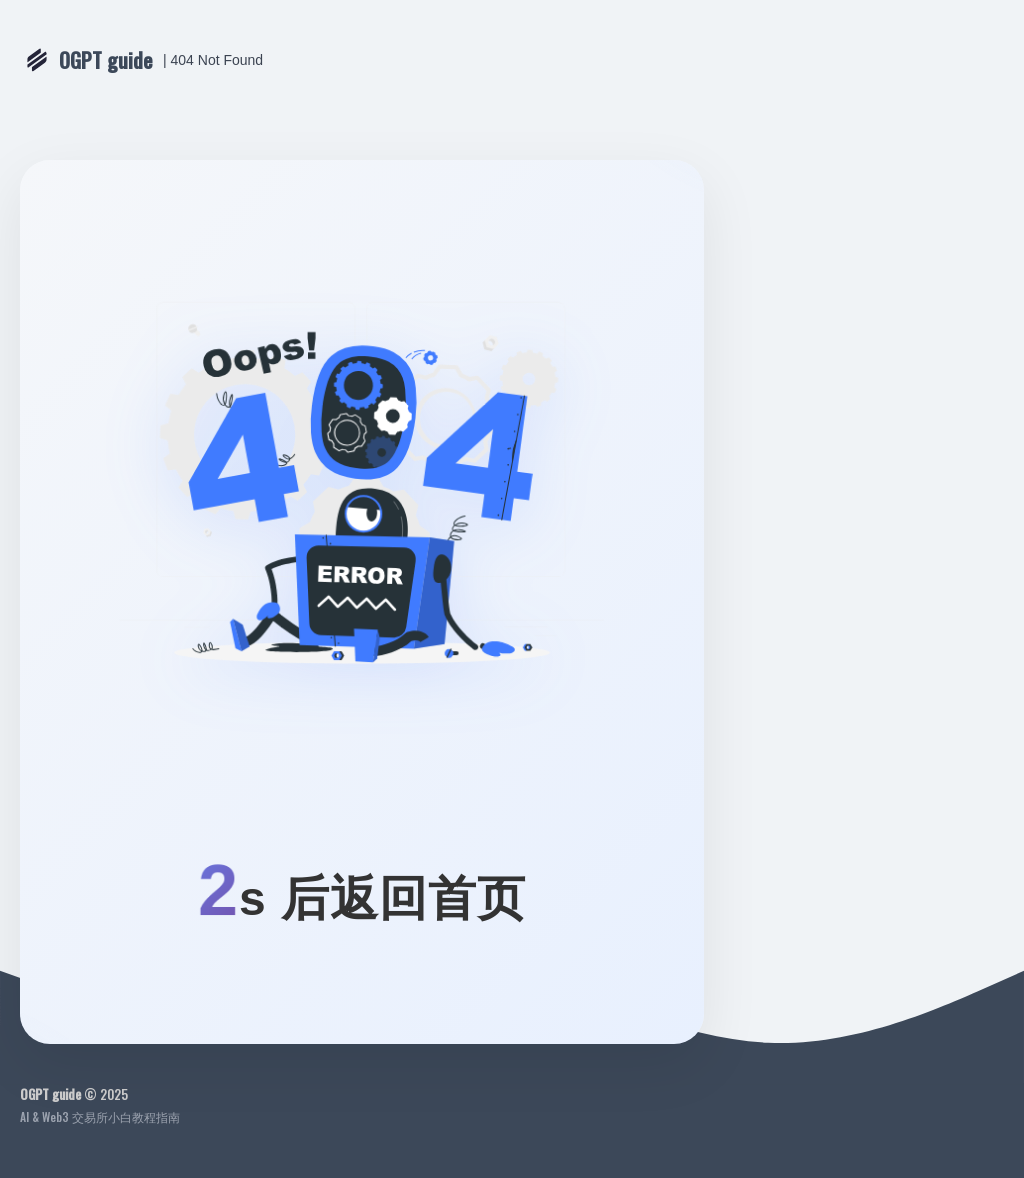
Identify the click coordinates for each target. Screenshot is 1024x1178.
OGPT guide (106, 60)
